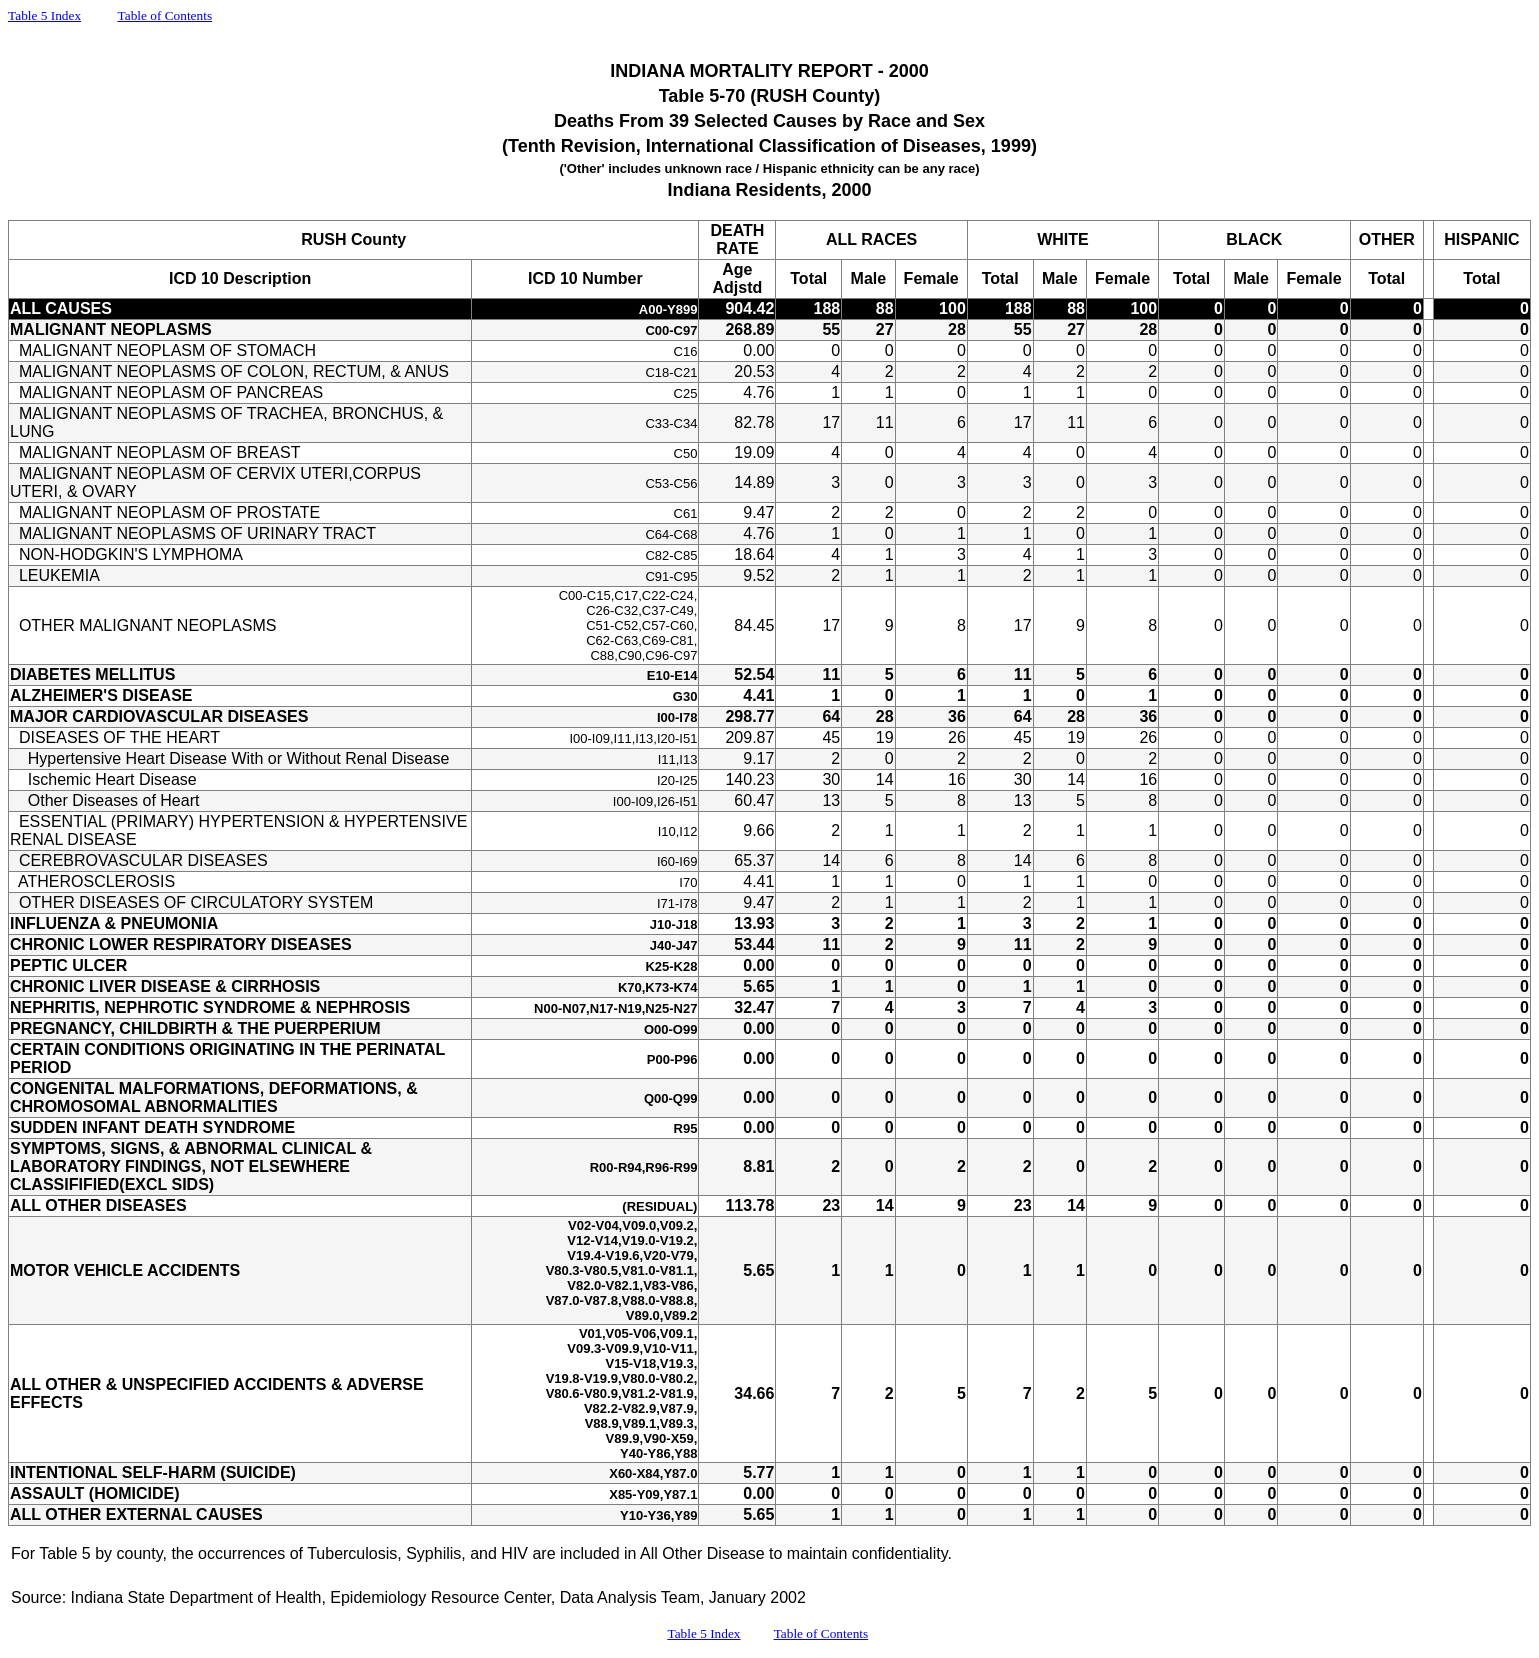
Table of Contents (165, 15)
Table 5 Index (44, 15)
